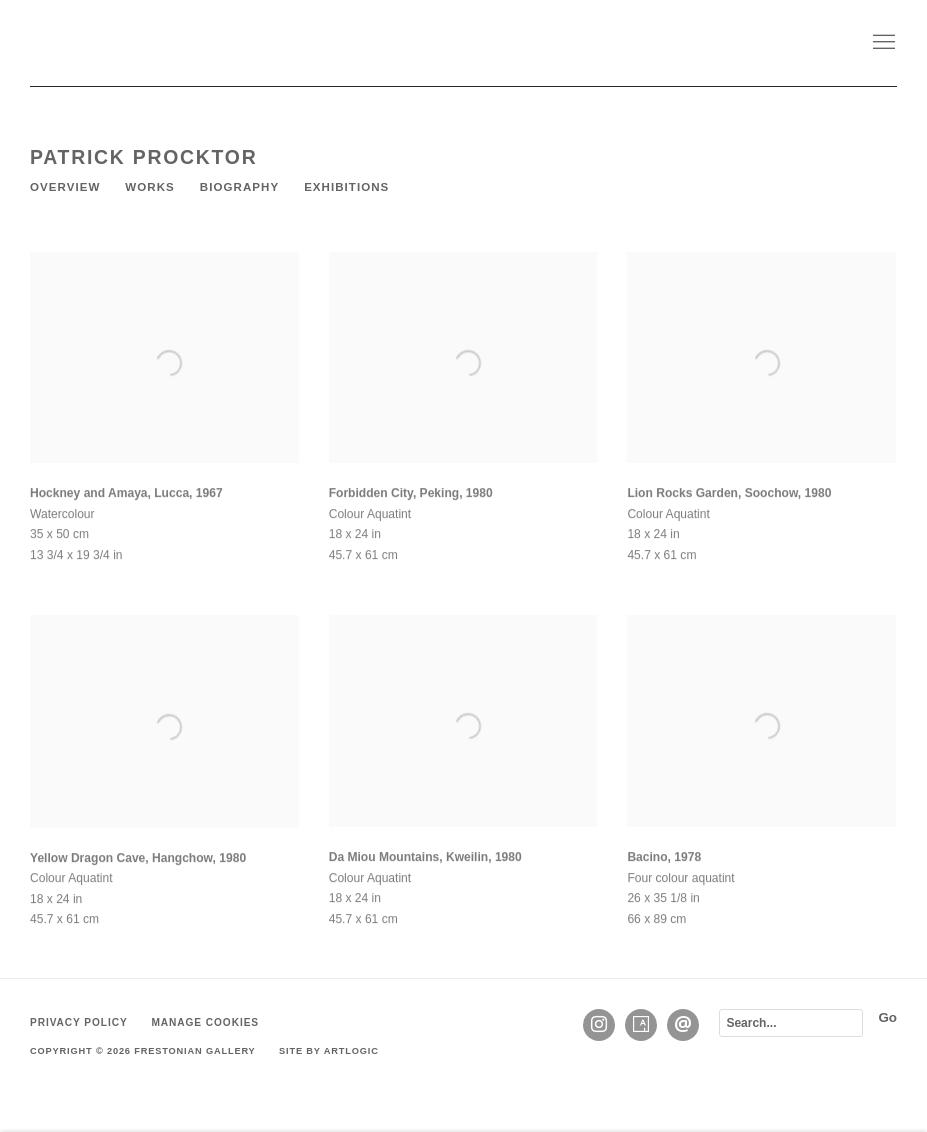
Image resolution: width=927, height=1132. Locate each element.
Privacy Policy (79, 1022)
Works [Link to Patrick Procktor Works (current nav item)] (149, 187)
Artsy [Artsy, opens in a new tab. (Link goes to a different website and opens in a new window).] (641, 1025)
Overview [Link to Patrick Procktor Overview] (65, 187)
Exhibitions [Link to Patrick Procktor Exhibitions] (346, 187)
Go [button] (887, 1017)
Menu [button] (882, 43)
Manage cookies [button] (205, 1022)
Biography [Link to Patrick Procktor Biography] (239, 187)
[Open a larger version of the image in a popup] (164, 369)
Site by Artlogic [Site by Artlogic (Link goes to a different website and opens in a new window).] (329, 1051)
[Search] (791, 1023)
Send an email (683, 1025)
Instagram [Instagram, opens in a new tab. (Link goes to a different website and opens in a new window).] (599, 1025)
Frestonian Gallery (180, 43)
